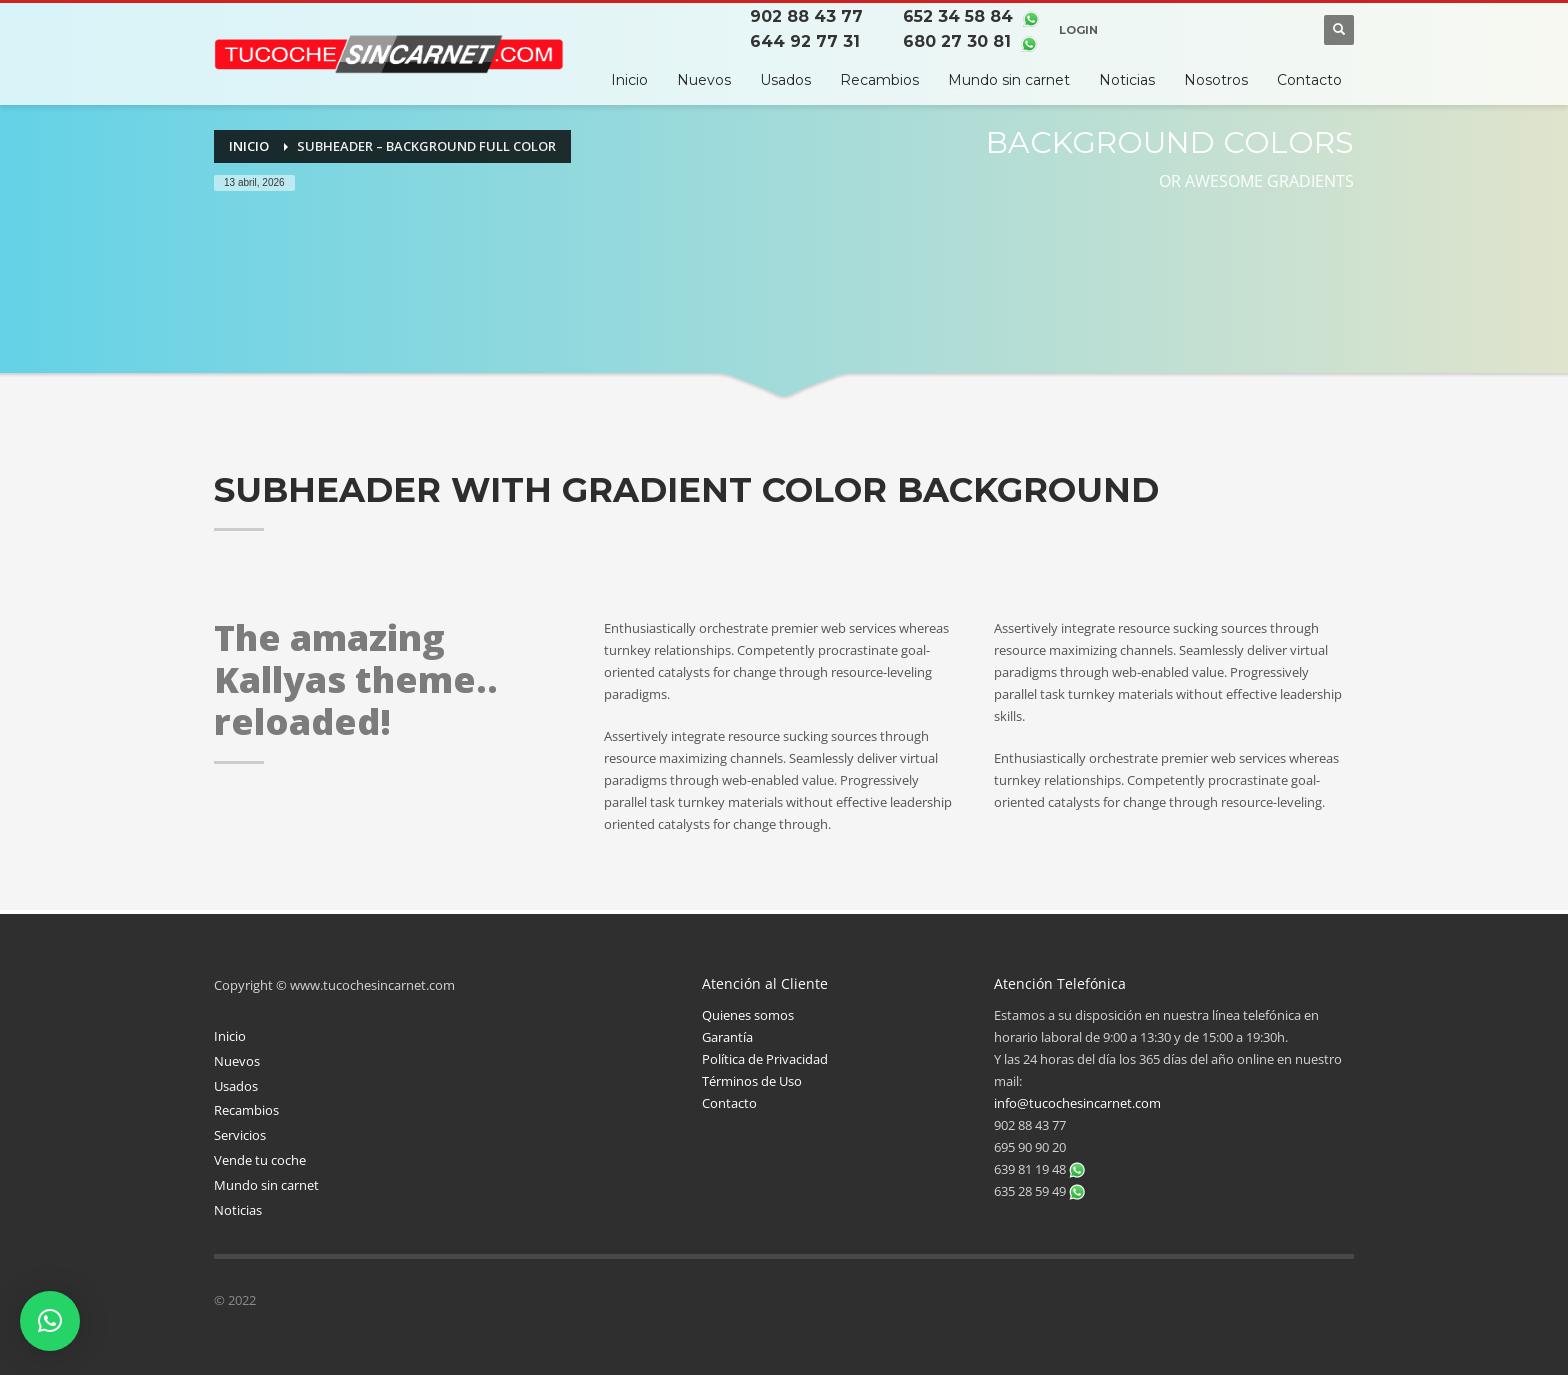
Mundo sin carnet (266, 1185)
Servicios (240, 1135)
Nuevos (237, 1061)
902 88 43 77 (807, 16)
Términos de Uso (752, 1081)
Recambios (246, 1110)
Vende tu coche (260, 1160)
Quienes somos (748, 1015)
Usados (236, 1086)
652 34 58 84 (956, 16)
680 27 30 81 (955, 41)
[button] (50, 1321)
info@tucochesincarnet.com (1077, 1103)
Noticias (238, 1210)
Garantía (727, 1037)
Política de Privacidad (765, 1059)
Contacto (729, 1103)
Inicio (230, 1036)
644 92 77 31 (806, 41)
